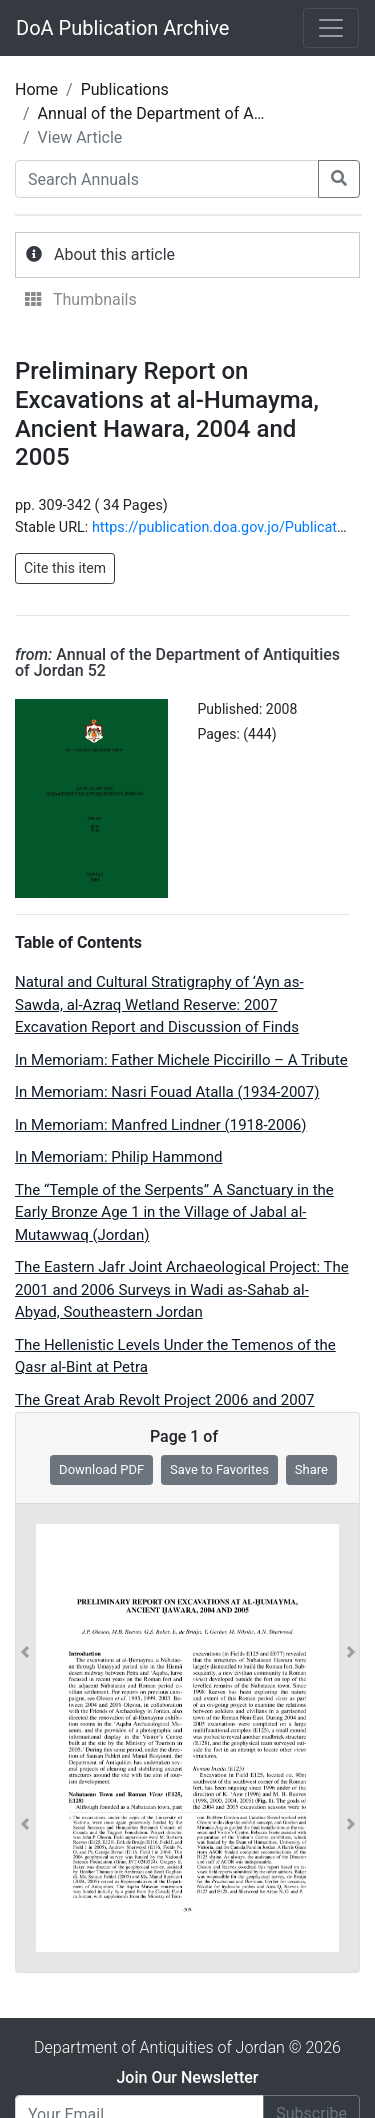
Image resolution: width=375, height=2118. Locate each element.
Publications (125, 89)
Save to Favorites (219, 1469)
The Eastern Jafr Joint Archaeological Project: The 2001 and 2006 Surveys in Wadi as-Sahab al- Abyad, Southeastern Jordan (182, 1289)
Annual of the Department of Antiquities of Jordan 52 (177, 662)
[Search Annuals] (167, 179)
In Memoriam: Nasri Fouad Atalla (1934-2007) (167, 1092)
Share (311, 1469)
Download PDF (101, 1469)
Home (36, 89)
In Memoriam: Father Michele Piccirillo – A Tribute (181, 1060)
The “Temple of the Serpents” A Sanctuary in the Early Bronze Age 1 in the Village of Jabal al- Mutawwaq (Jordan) (174, 1212)
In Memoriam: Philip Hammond (119, 1157)
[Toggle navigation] (331, 28)
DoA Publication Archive (122, 28)
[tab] (187, 255)
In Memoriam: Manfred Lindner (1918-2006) (161, 1125)
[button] (25, 1738)
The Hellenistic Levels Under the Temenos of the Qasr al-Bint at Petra (175, 1356)
